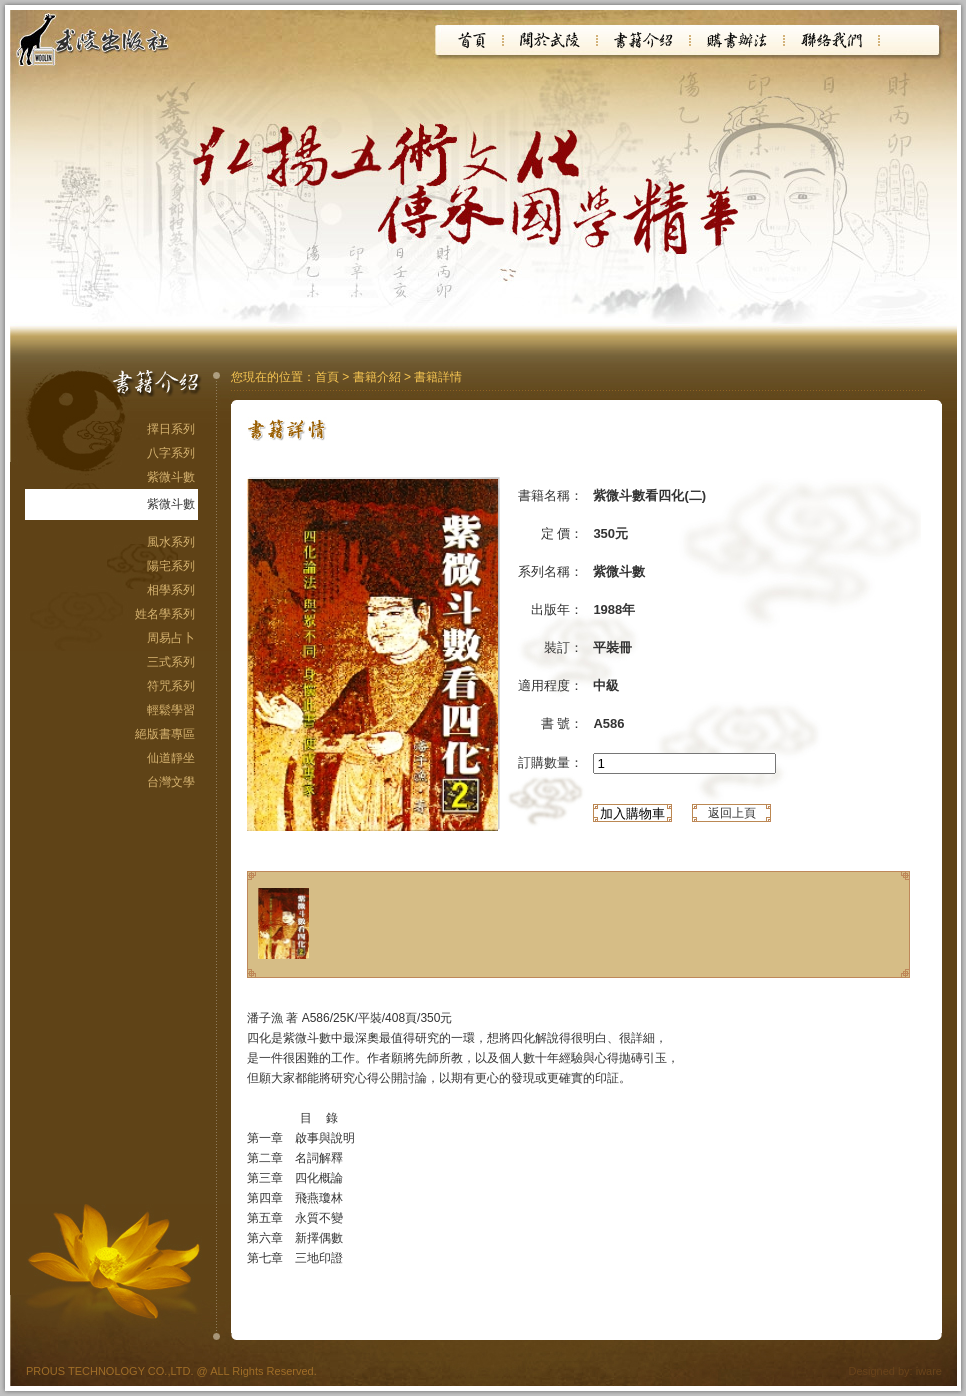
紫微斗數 (171, 477)
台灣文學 (171, 782)
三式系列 (171, 662)
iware (929, 1371)
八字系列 (171, 453)
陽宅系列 (171, 566)
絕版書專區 (165, 734)
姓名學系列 (165, 614)
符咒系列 (171, 686)
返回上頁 (732, 813)
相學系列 (171, 590)
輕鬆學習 (171, 710)
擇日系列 (171, 429)
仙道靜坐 (171, 758)
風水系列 (171, 542)
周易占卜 (171, 638)
